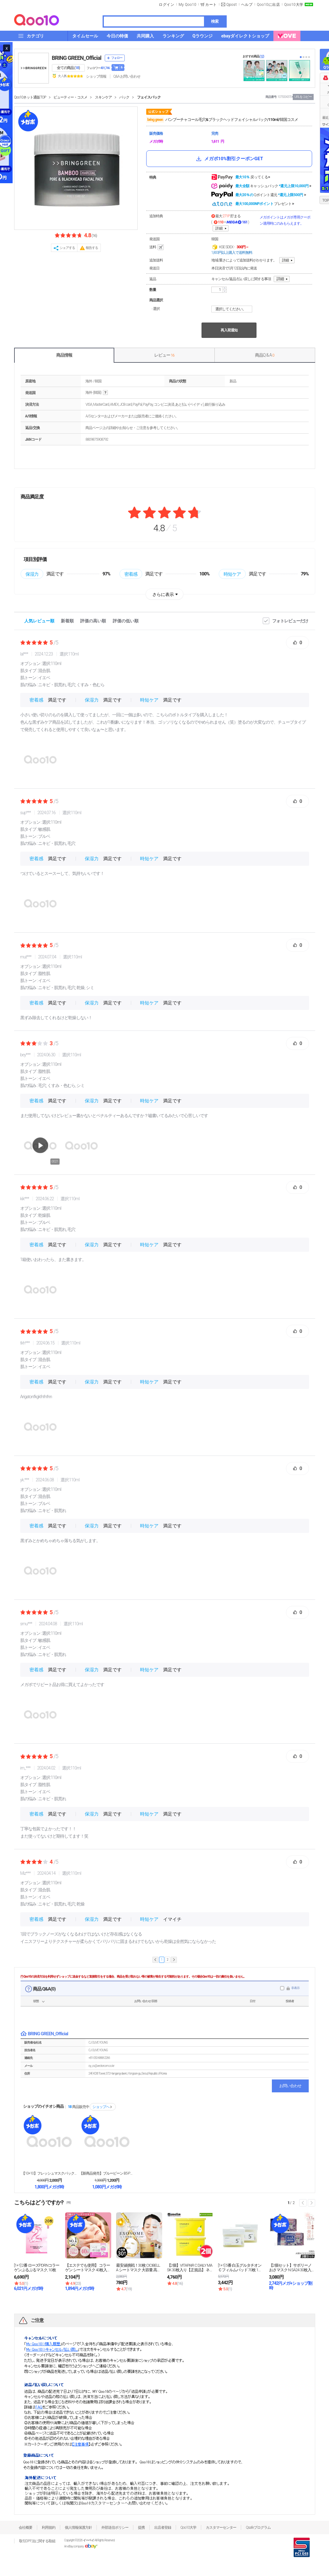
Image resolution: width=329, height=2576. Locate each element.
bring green (155, 120)
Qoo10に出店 (268, 4)
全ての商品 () (68, 68)
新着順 (67, 620)
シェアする (67, 248)
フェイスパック (149, 97)
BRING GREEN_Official (76, 58)
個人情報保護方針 (78, 2527)
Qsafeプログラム (258, 2527)
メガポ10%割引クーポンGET (229, 158)
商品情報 (64, 355)
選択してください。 (232, 309)
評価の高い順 (93, 620)
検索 (214, 21)
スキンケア (103, 97)
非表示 (295, 1988)
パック (124, 97)
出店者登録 (162, 2527)
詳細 (219, 228)
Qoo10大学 (293, 4)
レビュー (164, 355)
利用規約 (48, 2527)
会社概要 (25, 2527)
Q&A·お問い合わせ (126, 76)
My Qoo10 (187, 4)
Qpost (231, 4)
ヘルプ (247, 4)
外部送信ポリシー (114, 2527)
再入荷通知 (229, 330)
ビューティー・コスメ (70, 97)
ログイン (166, 4)
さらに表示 (163, 594)
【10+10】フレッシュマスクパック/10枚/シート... (49, 2173)
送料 (157, 247)
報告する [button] (92, 248)
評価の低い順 (126, 620)
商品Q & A (264, 355)
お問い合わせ (290, 2085)
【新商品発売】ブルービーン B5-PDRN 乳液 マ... (107, 2173)
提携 (141, 2527)
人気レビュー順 (39, 620)
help (105, 392)
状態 (36, 2001)
